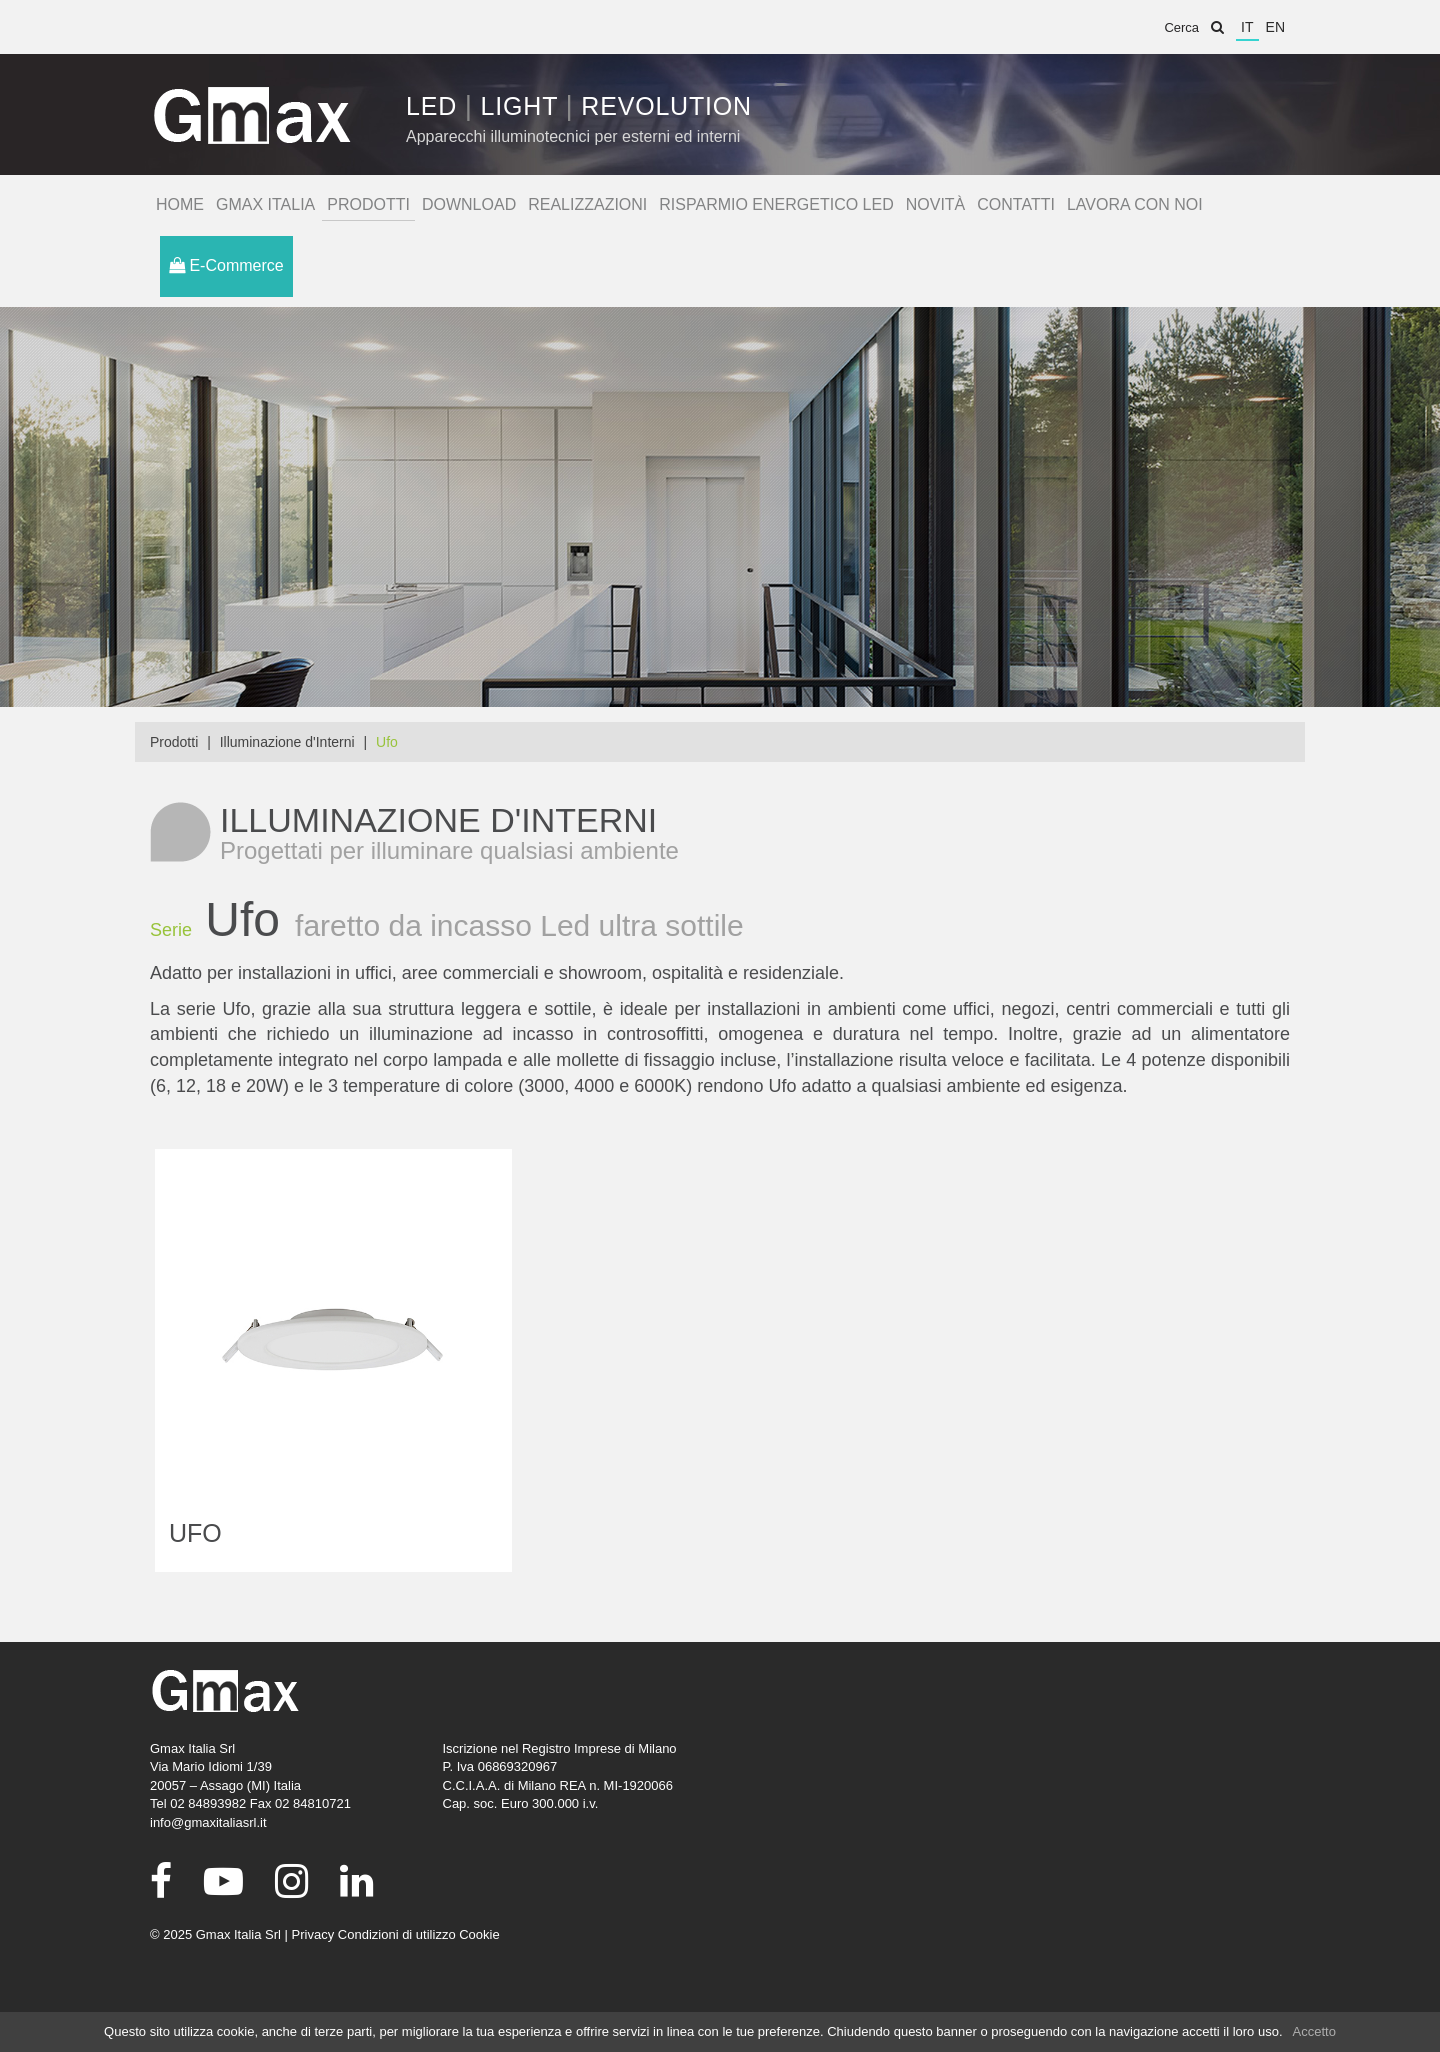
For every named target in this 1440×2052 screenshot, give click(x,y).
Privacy (313, 1934)
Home (180, 204)
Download (469, 204)
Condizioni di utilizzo (397, 1934)
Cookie (479, 1934)
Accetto (1314, 2031)
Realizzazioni (587, 204)
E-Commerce (226, 265)
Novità (936, 204)
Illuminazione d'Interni (287, 742)
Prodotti (368, 204)
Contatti (1016, 204)
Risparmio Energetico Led (776, 204)
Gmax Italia (265, 204)
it (1247, 27)
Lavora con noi (1135, 204)
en (1275, 27)
